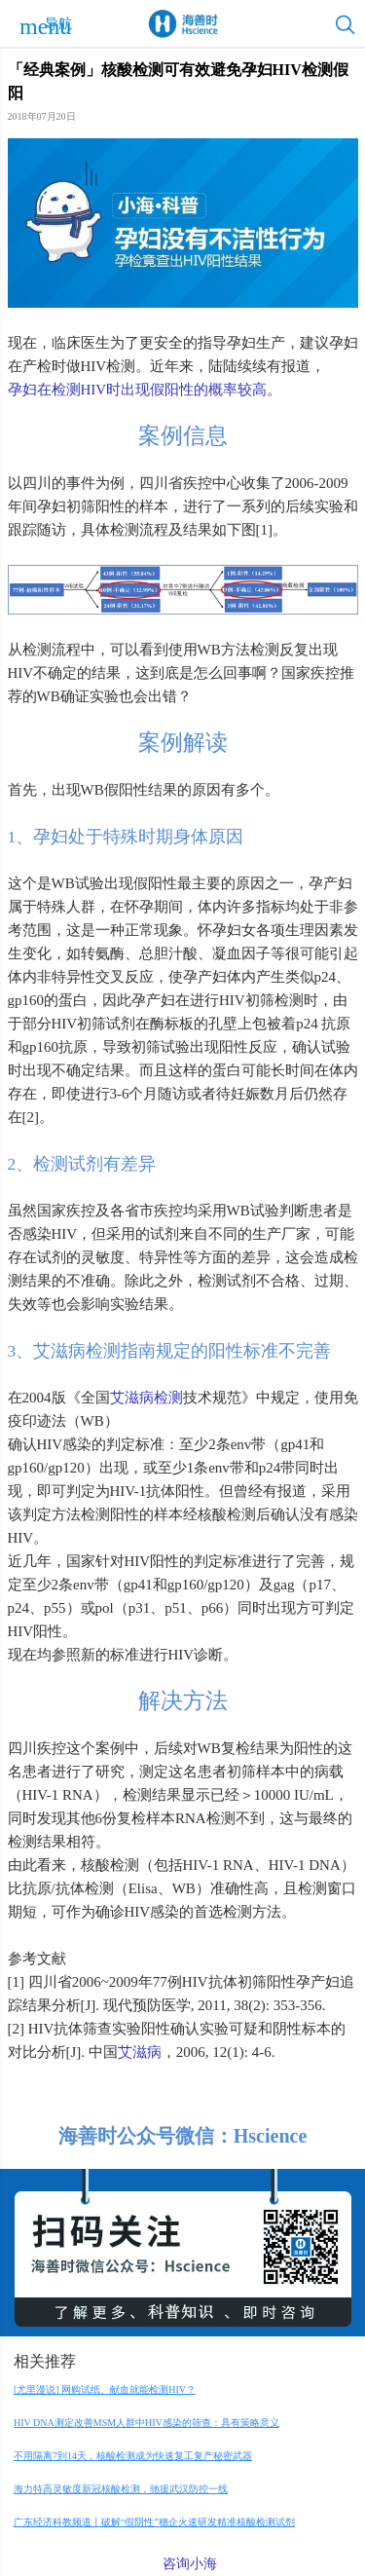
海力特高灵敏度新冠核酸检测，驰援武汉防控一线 (121, 2488)
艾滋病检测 (146, 1397)
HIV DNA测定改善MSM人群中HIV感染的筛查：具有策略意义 (146, 2422)
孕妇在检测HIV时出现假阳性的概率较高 (138, 389)
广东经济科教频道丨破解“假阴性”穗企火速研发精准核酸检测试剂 (154, 2522)
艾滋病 (140, 2052)
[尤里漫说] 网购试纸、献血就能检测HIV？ (105, 2389)
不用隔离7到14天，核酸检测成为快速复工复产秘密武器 (133, 2455)
